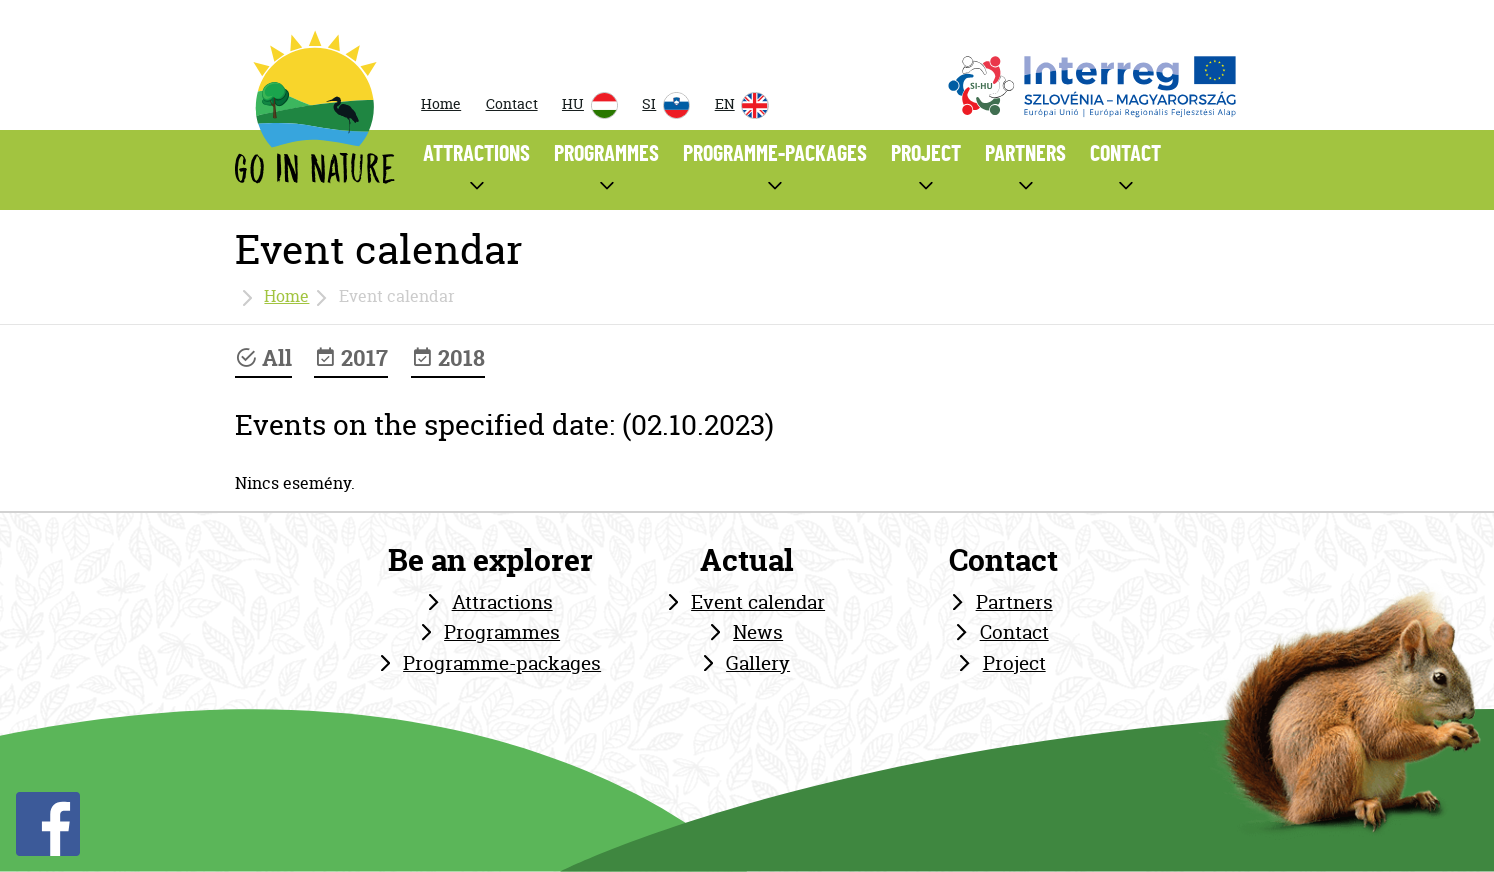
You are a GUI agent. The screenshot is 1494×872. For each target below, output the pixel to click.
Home (441, 104)
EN (742, 105)
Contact (512, 104)
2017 (351, 358)
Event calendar (758, 602)
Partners (1014, 602)
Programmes (502, 632)
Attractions (502, 602)
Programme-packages (502, 663)
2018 (448, 358)
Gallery (758, 663)
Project (1014, 663)
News (758, 632)
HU (590, 105)
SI (666, 105)
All (263, 358)
